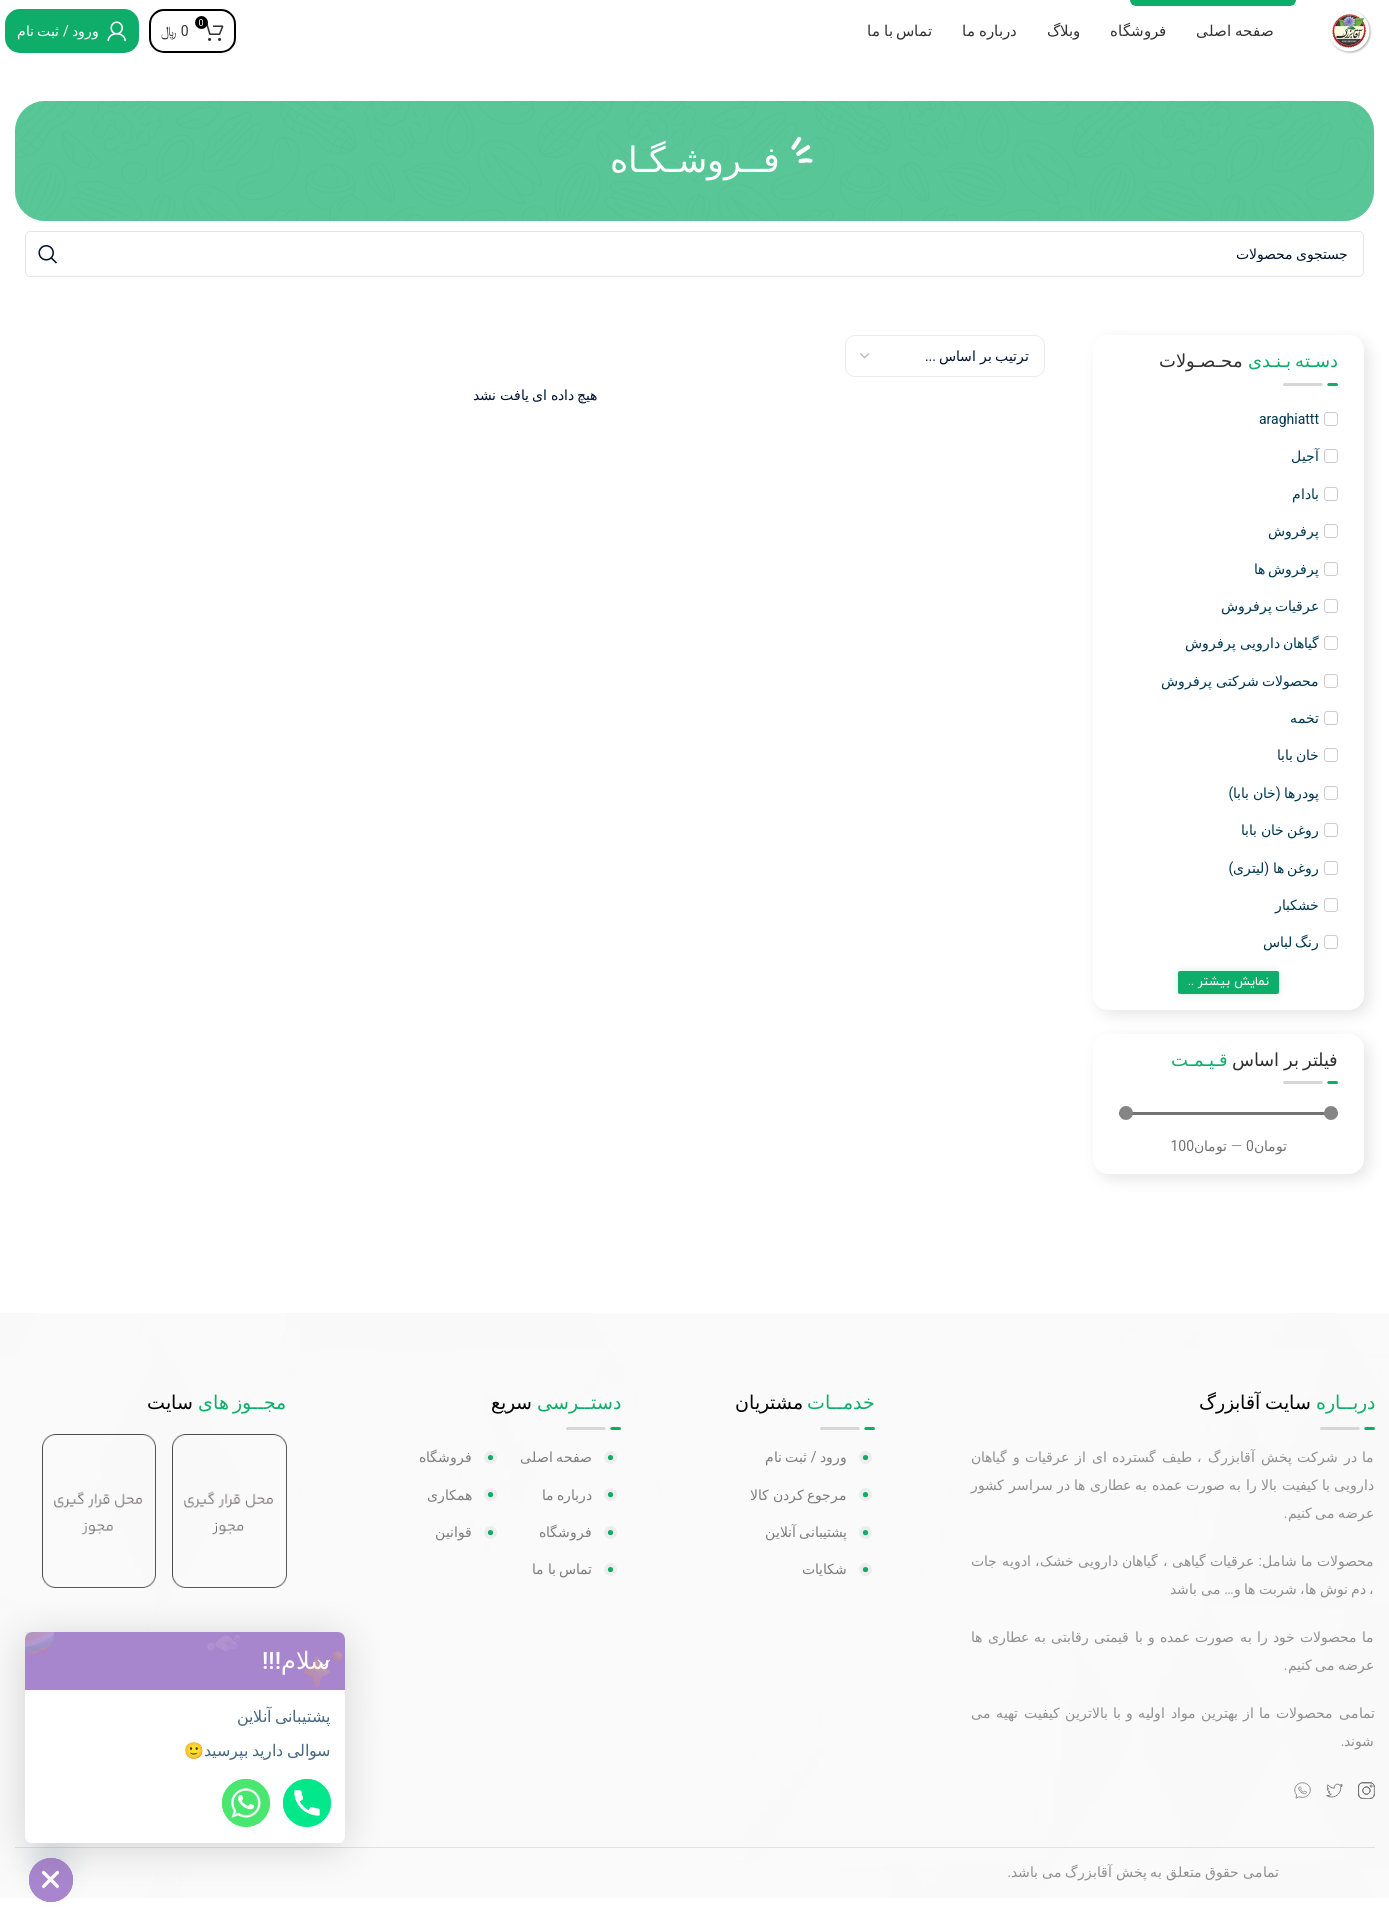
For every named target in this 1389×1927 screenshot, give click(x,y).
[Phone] (307, 1803)
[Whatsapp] (246, 1803)
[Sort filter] (945, 385)
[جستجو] (694, 283)
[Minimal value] (1228, 1142)
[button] (324, 1661)
